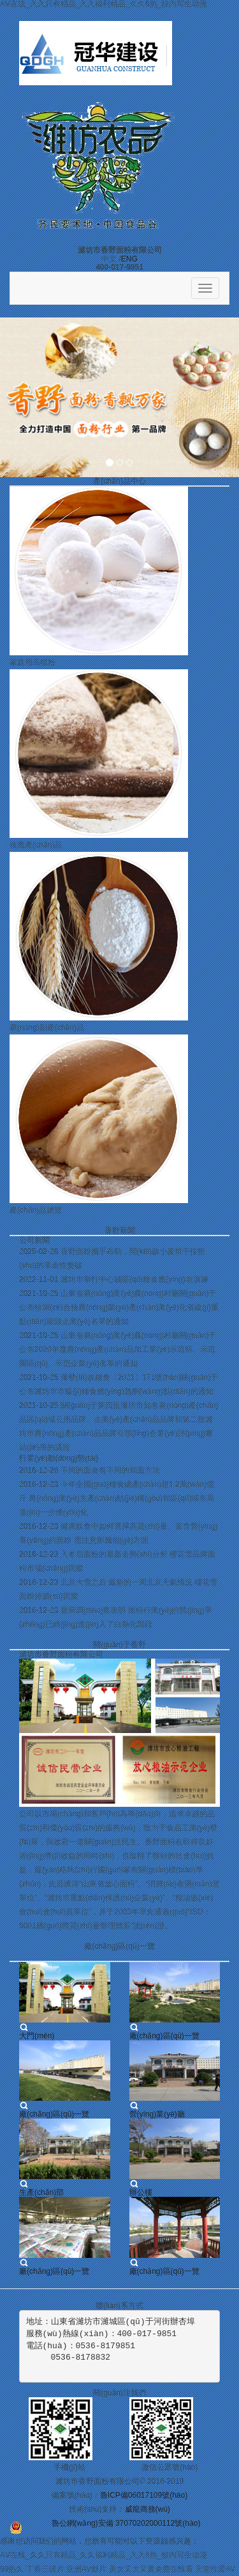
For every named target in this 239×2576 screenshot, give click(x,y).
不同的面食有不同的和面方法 (110, 1470)
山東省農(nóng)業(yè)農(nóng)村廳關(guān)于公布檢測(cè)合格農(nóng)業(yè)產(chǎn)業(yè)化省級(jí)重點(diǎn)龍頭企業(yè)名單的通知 (119, 1307)
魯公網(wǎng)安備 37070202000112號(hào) (126, 2523)
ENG (129, 258)
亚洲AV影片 (86, 2569)
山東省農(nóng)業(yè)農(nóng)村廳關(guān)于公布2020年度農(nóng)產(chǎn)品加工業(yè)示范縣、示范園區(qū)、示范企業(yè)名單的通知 (117, 1349)
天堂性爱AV (215, 2569)
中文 (109, 258)
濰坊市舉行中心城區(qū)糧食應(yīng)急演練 (134, 1279)
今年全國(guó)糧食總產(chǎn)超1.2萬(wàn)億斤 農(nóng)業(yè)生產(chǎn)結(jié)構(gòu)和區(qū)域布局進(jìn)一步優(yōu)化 (116, 1498)
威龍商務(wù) (147, 2509)
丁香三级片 (45, 2569)
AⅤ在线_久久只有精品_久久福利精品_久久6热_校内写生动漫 (103, 2555)
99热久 (12, 2569)
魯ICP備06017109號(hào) (143, 2495)
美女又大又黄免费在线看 (151, 2569)
